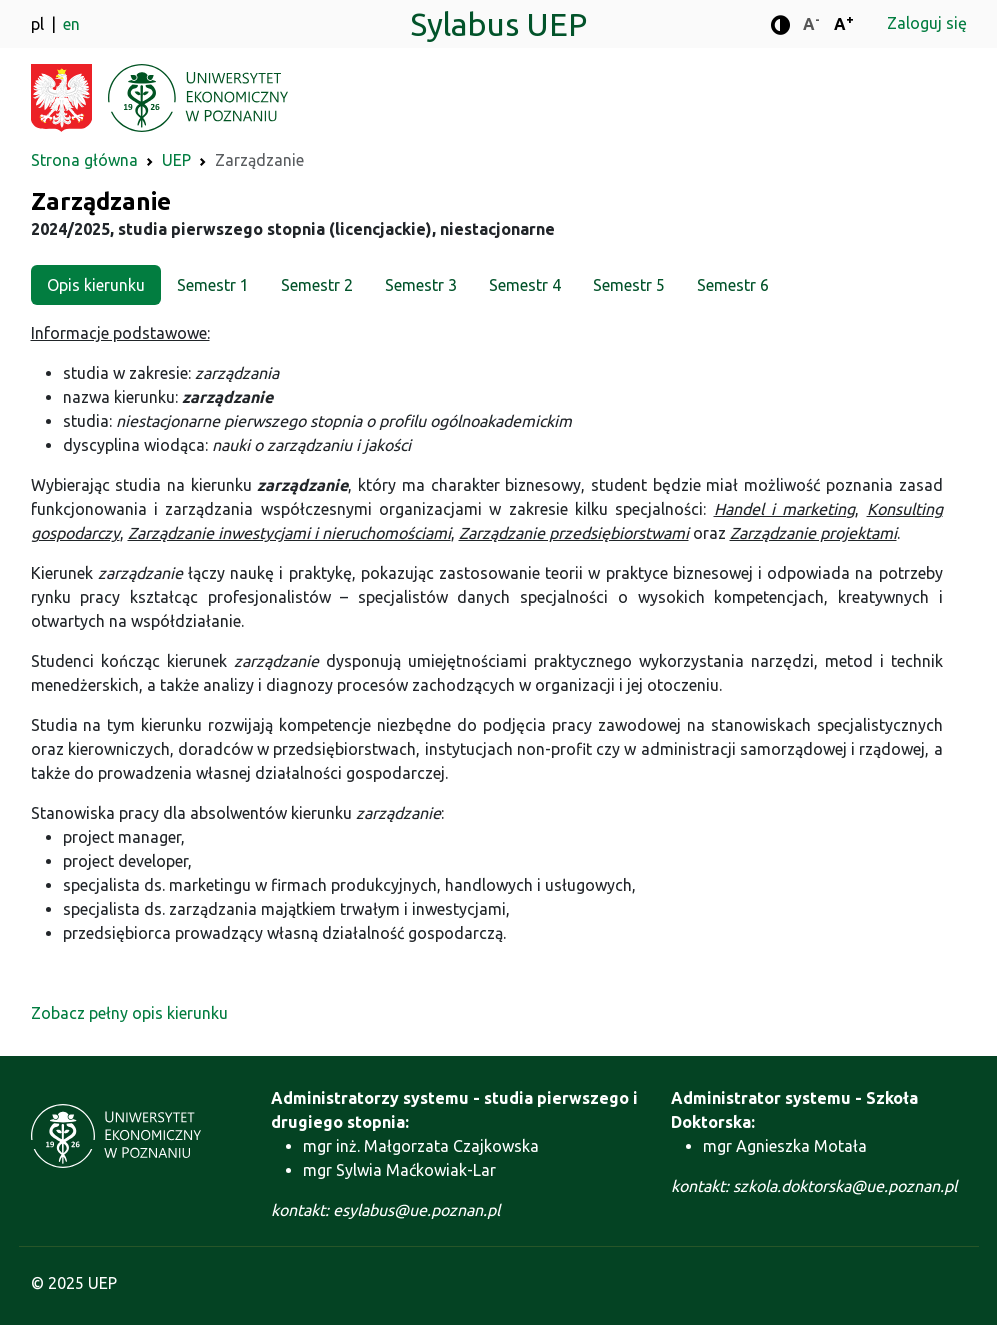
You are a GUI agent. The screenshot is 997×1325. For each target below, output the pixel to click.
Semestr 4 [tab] (525, 285)
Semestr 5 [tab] (629, 285)
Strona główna (84, 160)
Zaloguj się (927, 23)
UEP (176, 160)
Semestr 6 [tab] (733, 285)
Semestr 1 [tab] (213, 285)
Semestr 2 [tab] (317, 285)
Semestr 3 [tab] (421, 285)
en (71, 24)
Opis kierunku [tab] (96, 285)
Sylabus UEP (498, 24)
